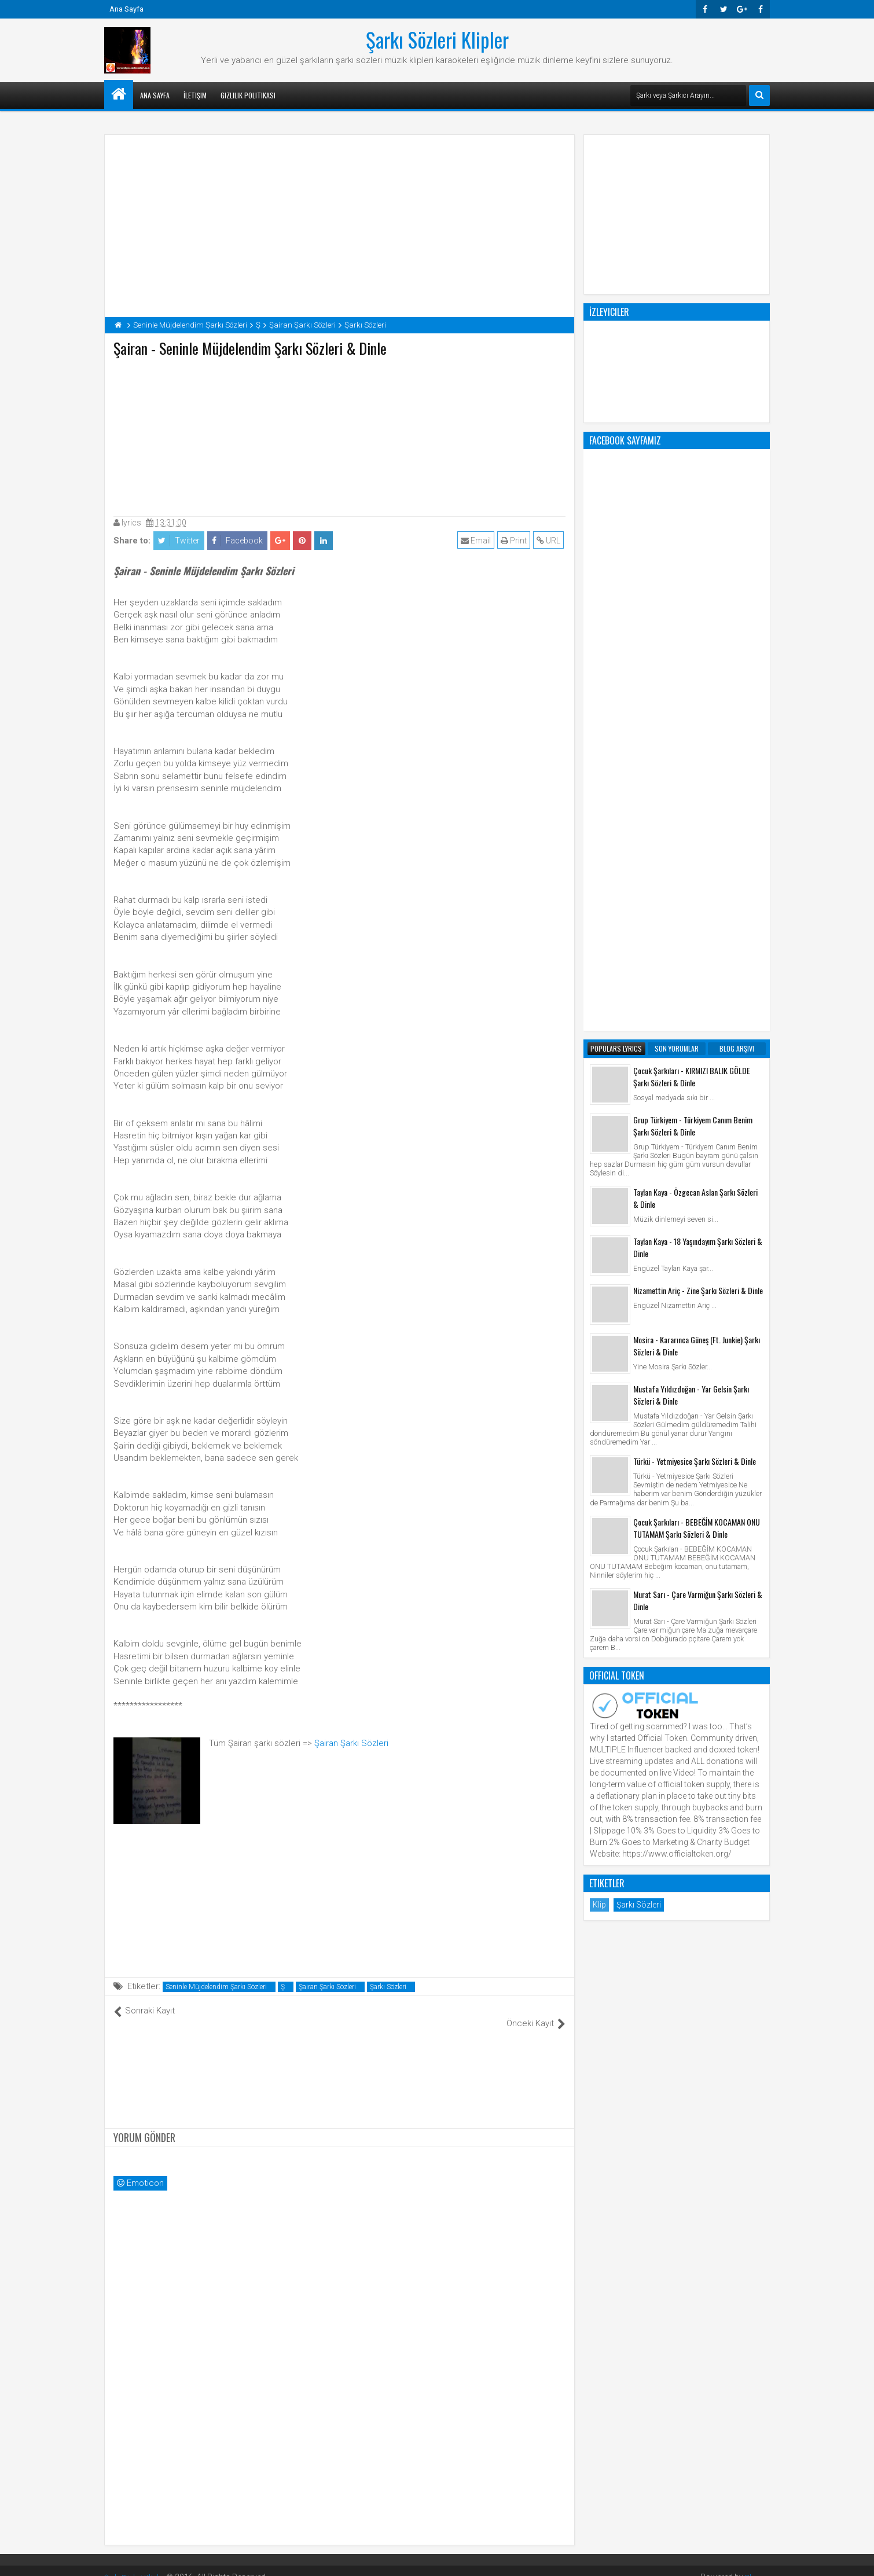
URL (550, 540)
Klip (599, 1438)
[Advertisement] (340, 434)
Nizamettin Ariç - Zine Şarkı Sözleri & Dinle (698, 824)
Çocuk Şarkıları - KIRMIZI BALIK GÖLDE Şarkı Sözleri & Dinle (691, 610)
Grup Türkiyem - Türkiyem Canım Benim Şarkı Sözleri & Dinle (692, 660)
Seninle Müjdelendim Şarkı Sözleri (216, 1987)
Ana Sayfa (126, 9)
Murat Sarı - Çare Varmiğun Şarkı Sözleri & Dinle (697, 1134)
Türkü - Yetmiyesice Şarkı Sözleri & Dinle (694, 995)
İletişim (195, 95)
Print (515, 540)
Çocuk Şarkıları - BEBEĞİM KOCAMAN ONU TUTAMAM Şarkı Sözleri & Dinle (696, 1062)
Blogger (755, 2564)
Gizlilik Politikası (248, 95)
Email (477, 540)
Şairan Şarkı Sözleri (351, 1743)
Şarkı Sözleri (388, 1987)
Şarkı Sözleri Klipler (437, 39)
